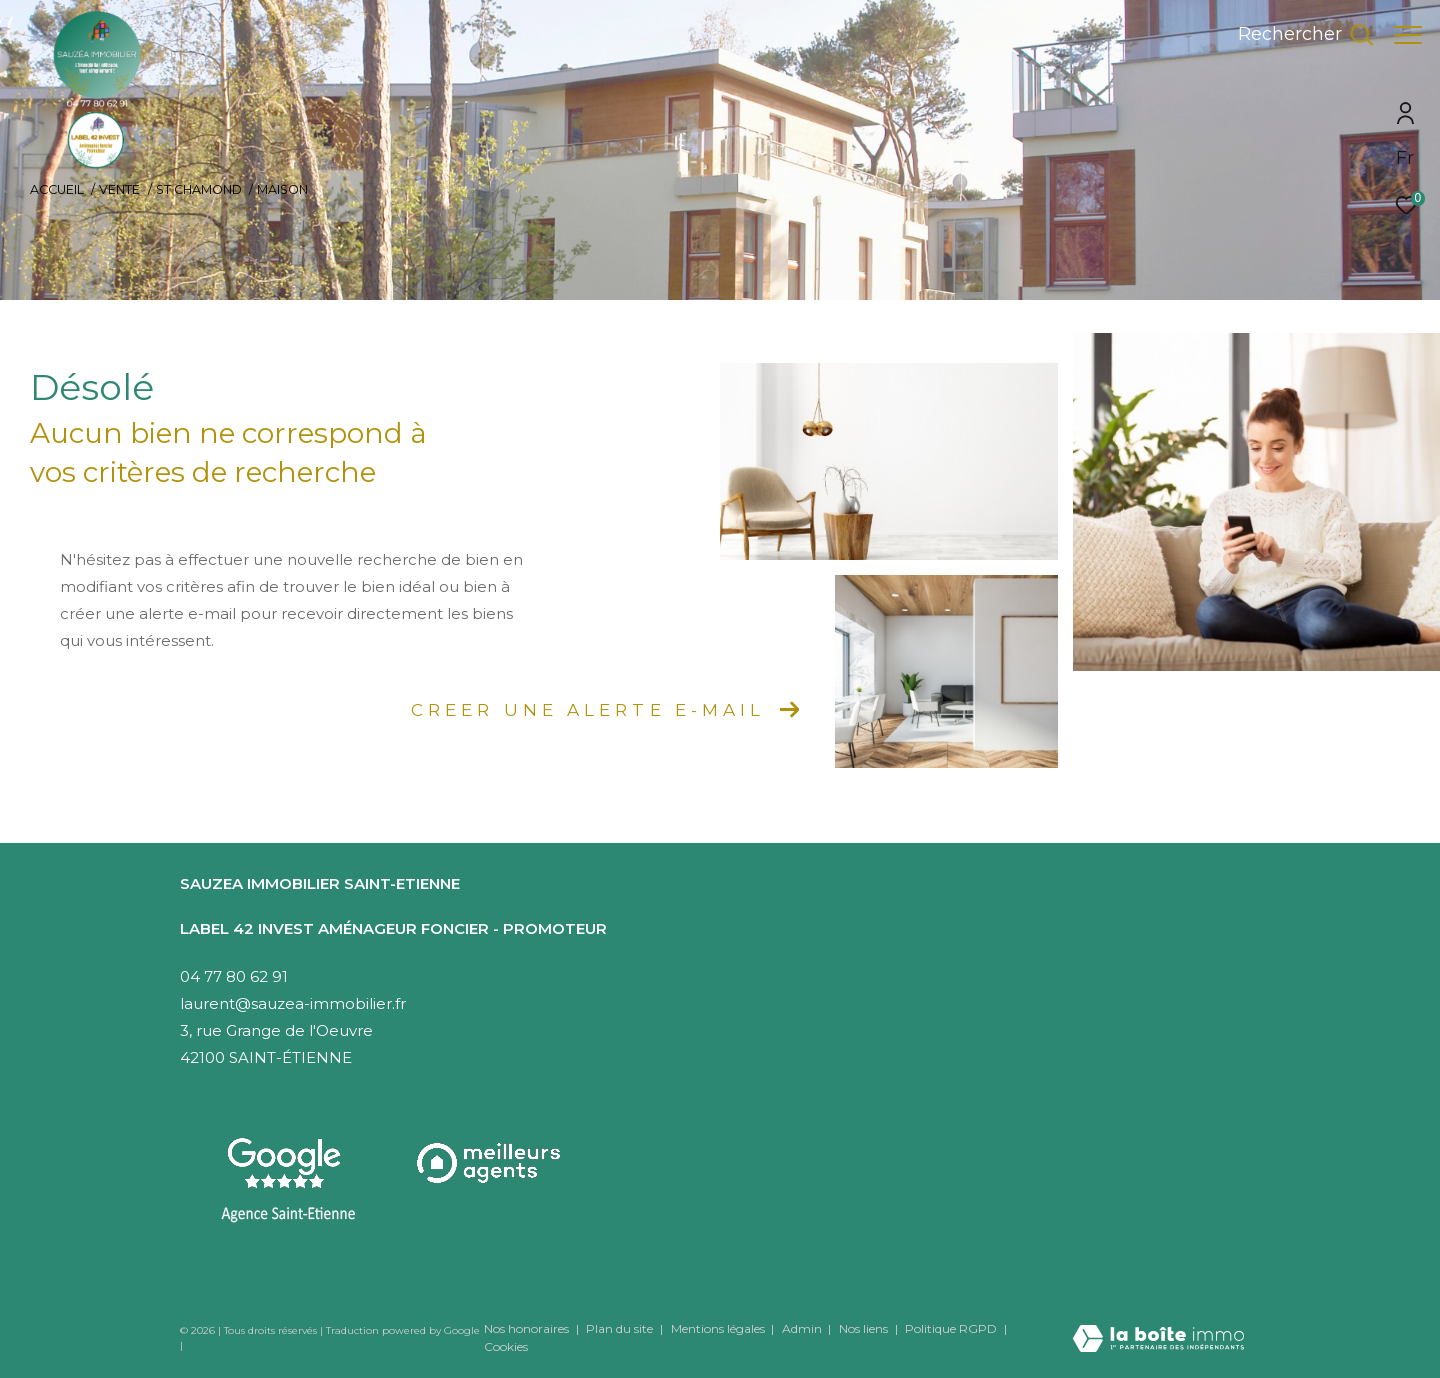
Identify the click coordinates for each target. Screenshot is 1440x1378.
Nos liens (865, 1328)
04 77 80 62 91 (234, 976)
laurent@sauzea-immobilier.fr (293, 1003)
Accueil (57, 189)
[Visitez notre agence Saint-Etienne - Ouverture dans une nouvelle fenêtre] (288, 1180)
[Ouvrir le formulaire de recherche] (1295, 35)
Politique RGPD (951, 1328)
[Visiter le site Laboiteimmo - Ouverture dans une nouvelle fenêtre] (1158, 1325)
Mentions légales (719, 1328)
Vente (119, 189)
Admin (803, 1328)
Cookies (506, 1347)
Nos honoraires (526, 1328)
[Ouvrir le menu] (1408, 35)
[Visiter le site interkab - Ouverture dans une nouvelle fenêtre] (490, 1163)
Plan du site (621, 1328)
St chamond (199, 189)
